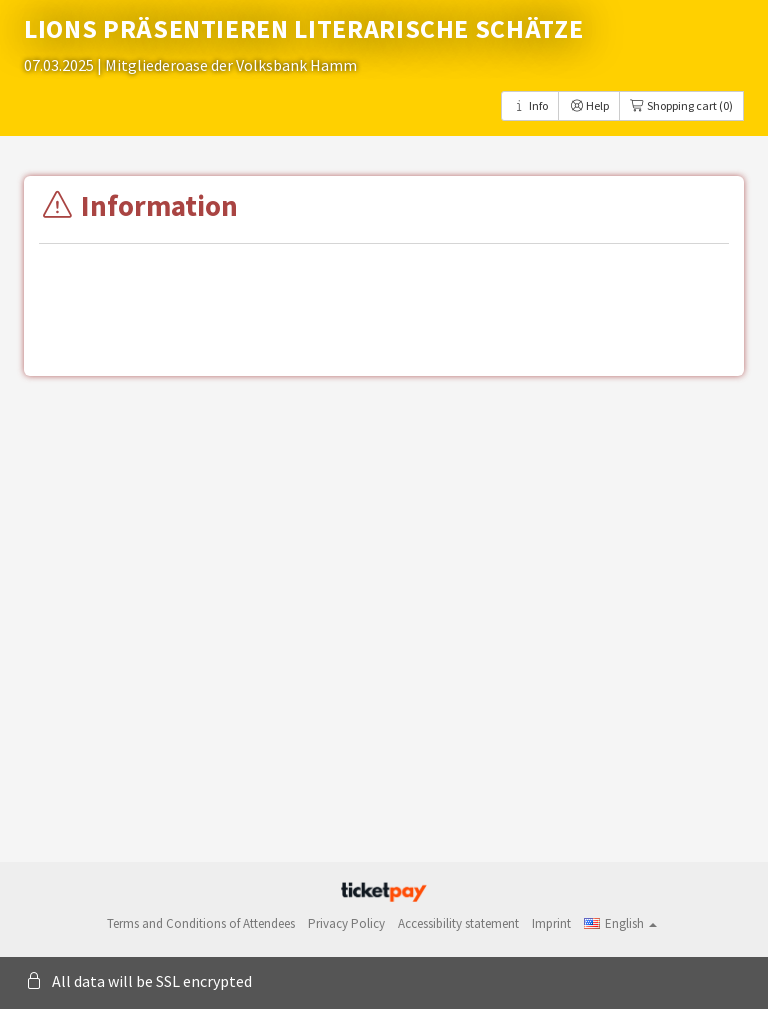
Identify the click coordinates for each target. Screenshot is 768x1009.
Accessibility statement (458, 923)
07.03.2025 (60, 65)
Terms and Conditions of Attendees (201, 923)
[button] (620, 923)
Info (530, 105)
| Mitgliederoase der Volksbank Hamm (227, 65)
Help (589, 105)
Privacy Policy (346, 923)
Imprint (551, 923)
